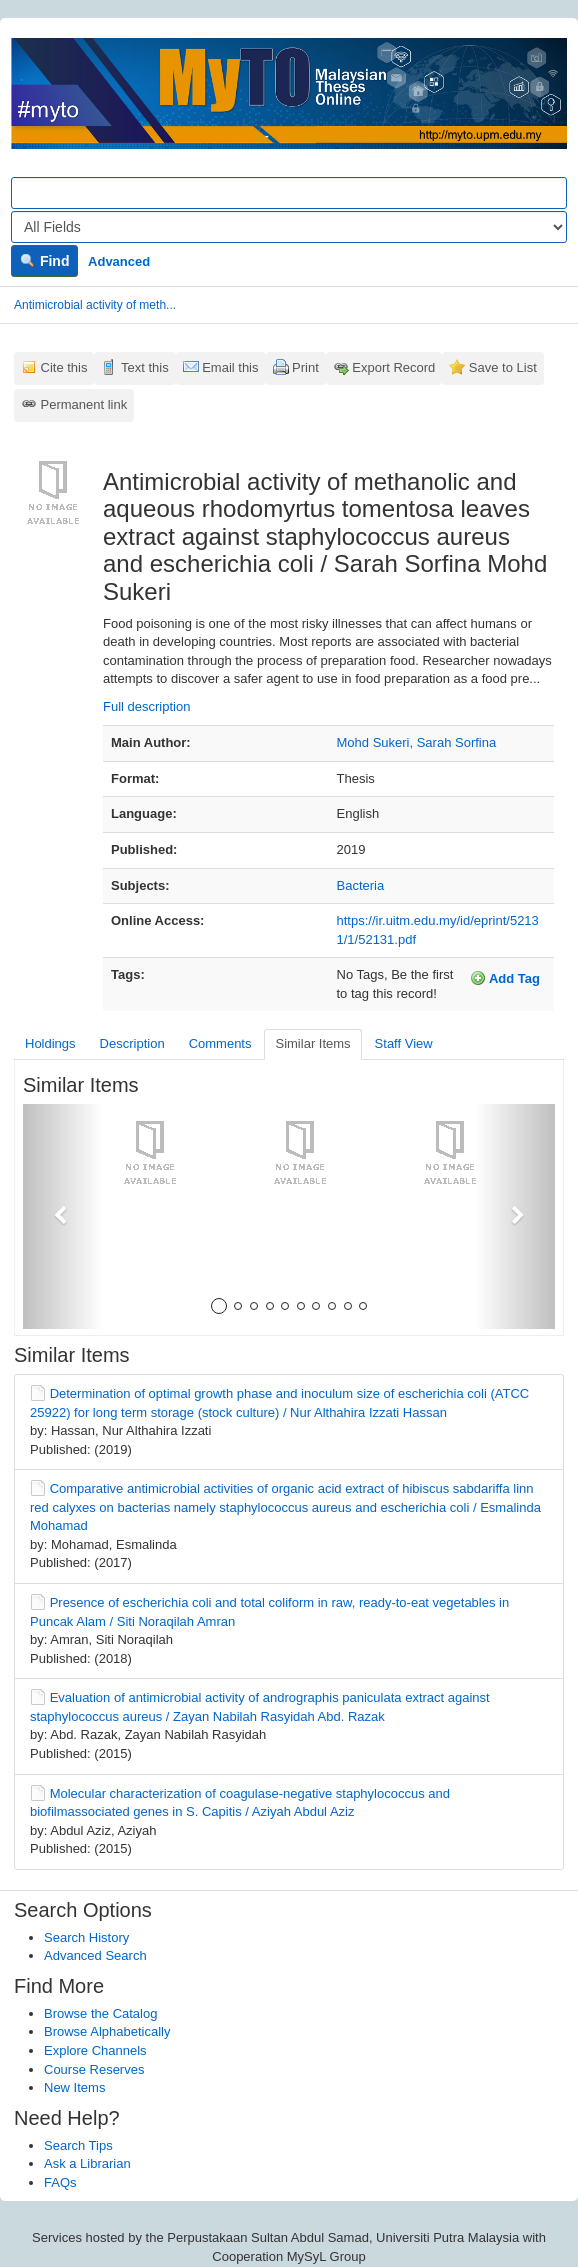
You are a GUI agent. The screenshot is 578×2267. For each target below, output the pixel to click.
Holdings (50, 1043)
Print (305, 367)
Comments (220, 1043)
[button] (63, 1216)
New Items (74, 2087)
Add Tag (505, 978)
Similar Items (312, 1043)
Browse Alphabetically (107, 2031)
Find (44, 261)
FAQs (60, 2182)
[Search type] (289, 227)
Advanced (119, 261)
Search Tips (78, 2145)
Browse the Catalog (100, 2013)
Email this (230, 367)
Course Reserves (94, 2069)
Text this (145, 367)
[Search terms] (289, 193)
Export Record (393, 367)
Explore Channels (95, 2050)
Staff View (404, 1043)
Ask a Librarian (87, 2163)
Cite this (64, 367)
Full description (146, 706)
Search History (86, 1937)
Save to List (503, 367)
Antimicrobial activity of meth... (95, 305)
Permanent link (84, 404)
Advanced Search (95, 1955)
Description (132, 1043)
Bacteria (361, 885)
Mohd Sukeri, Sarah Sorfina (417, 742)
